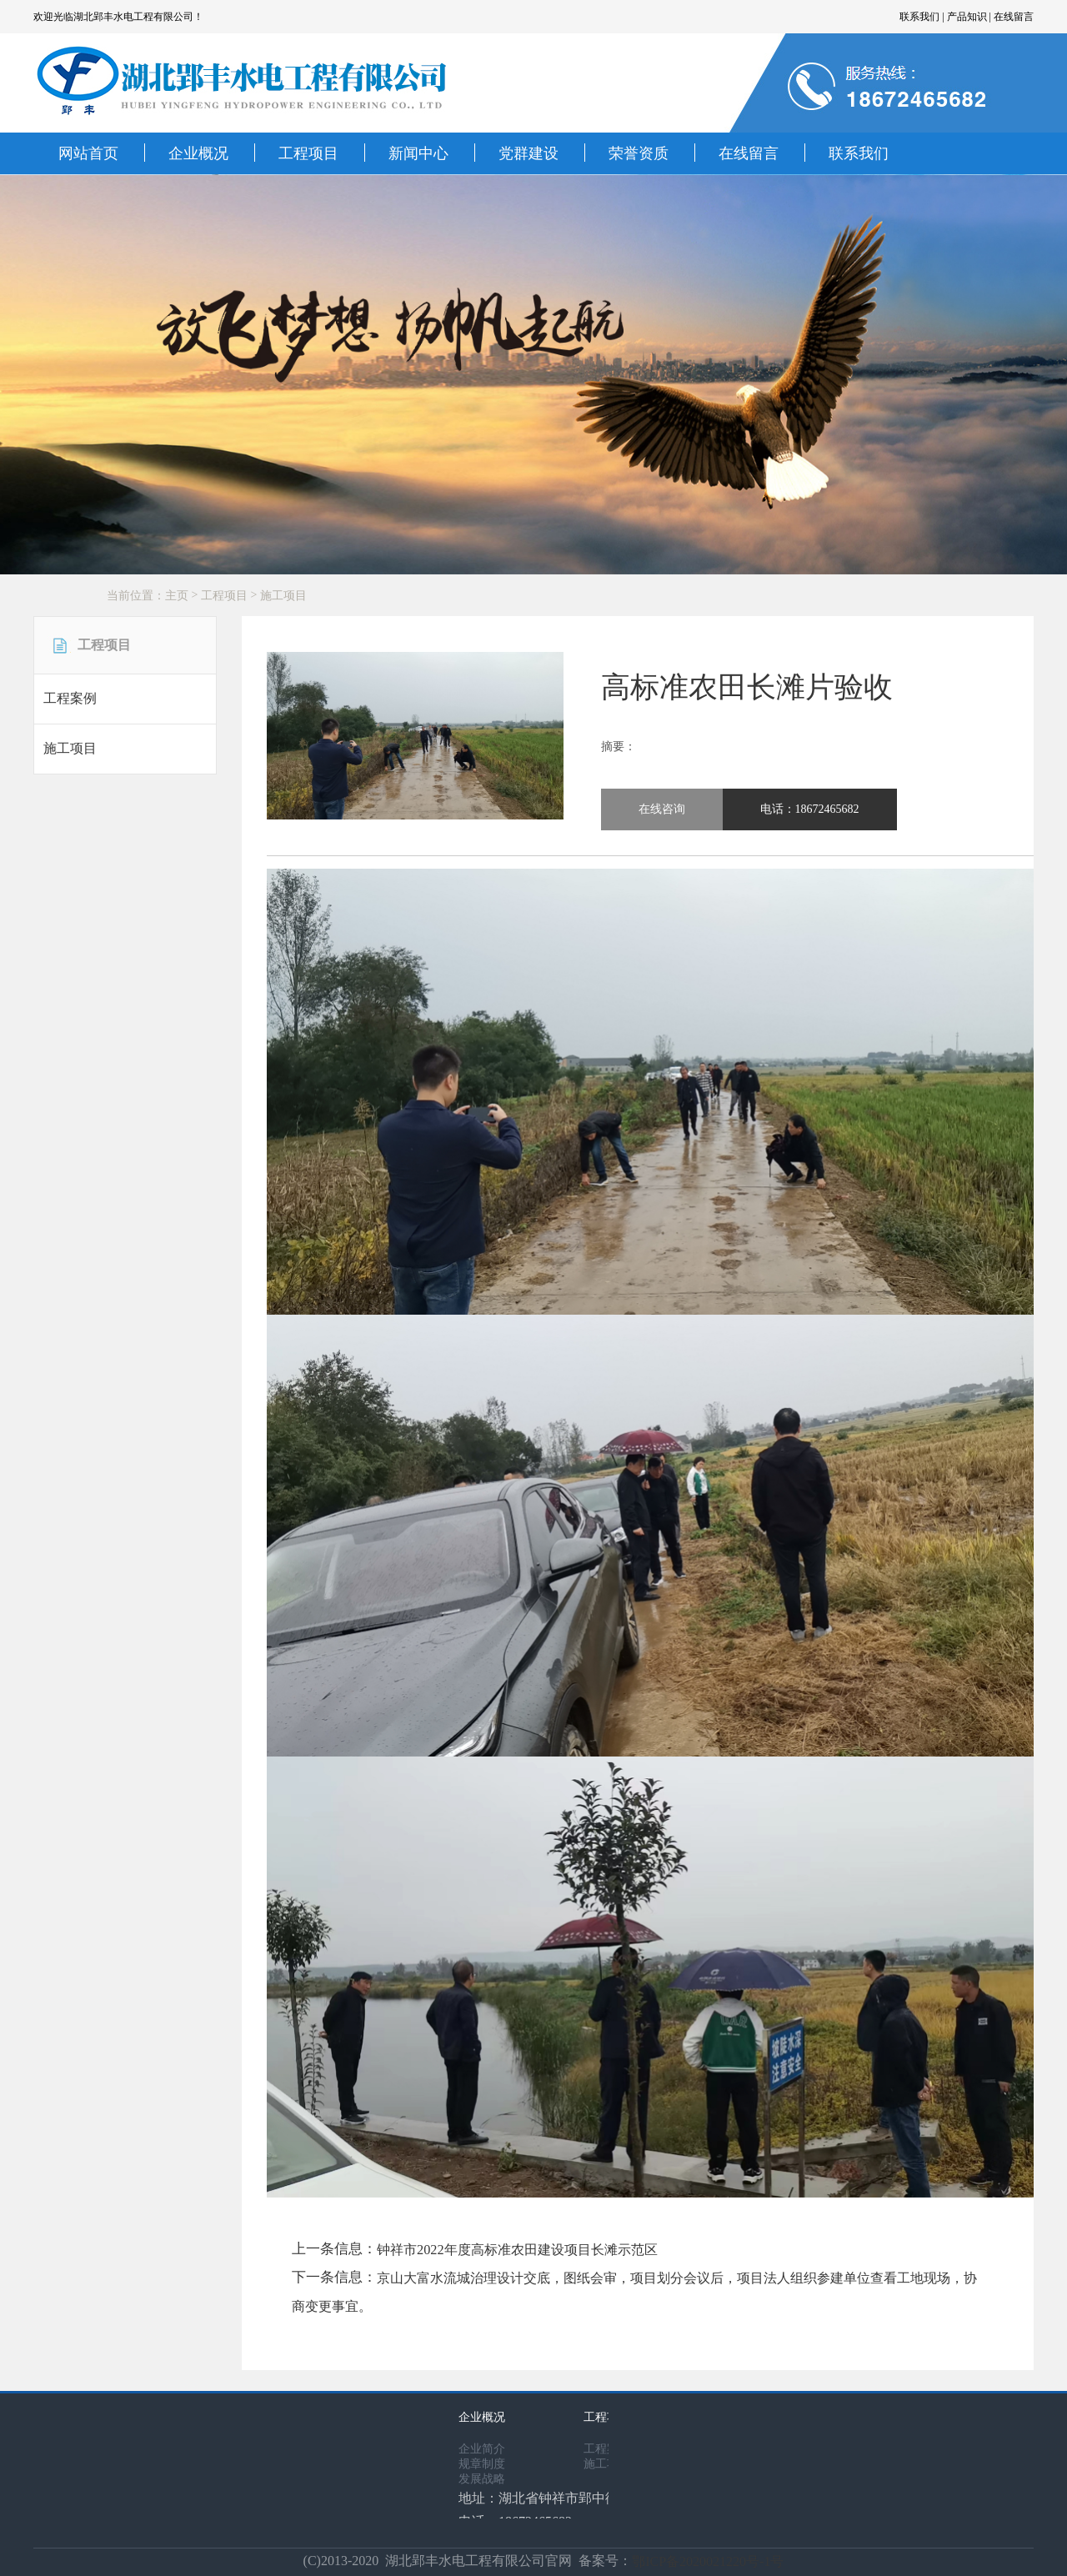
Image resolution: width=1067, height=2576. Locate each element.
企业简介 (481, 2446)
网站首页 (88, 153)
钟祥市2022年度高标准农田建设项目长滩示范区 (512, 2249)
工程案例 (70, 698)
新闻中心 (418, 153)
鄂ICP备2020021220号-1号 (708, 2559)
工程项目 (308, 153)
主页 (176, 595)
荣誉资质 (639, 153)
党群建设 (528, 153)
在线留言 (749, 153)
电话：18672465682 (809, 809)
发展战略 (481, 2476)
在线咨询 (662, 809)
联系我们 (859, 153)
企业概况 (198, 153)
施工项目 (283, 595)
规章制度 (481, 2461)
